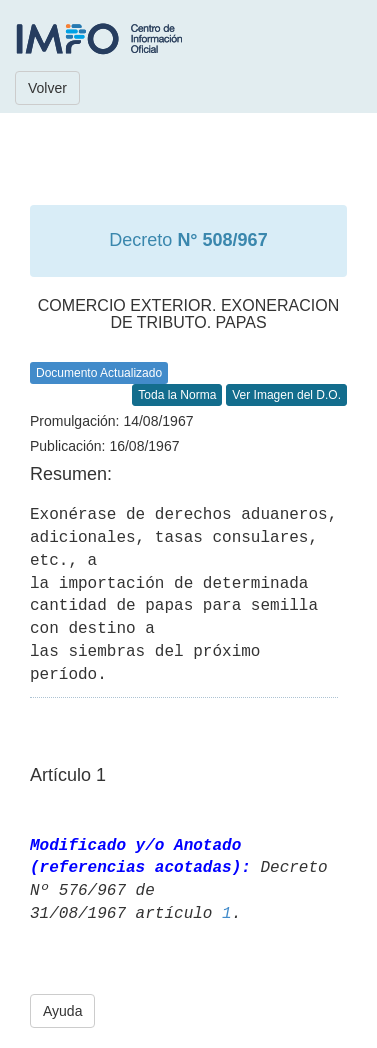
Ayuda (62, 1011)
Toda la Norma (177, 395)
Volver (47, 88)
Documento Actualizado (99, 373)
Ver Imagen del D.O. (286, 395)
